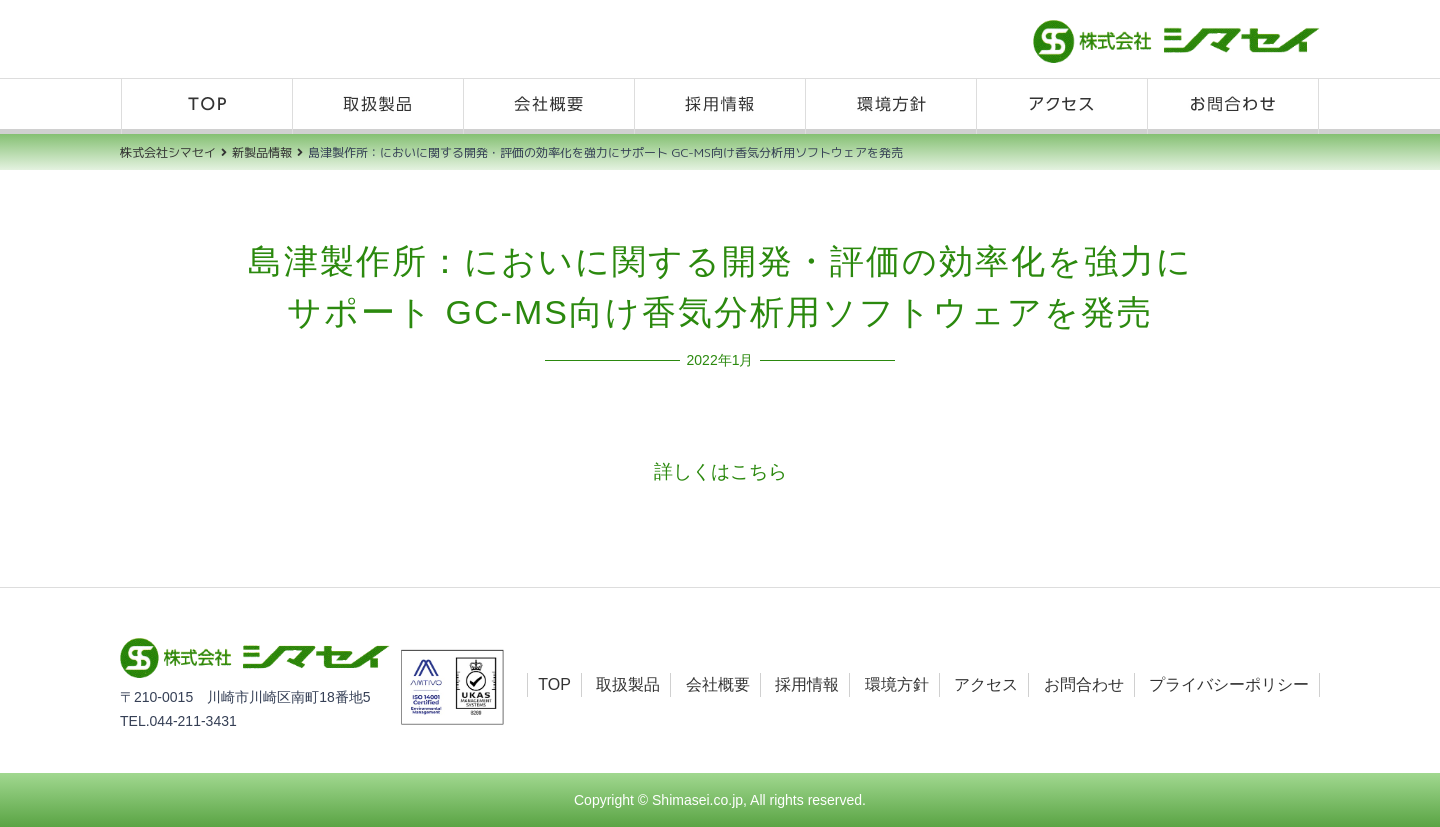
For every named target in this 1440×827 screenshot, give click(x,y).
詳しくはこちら (720, 471)
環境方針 (891, 106)
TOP (207, 106)
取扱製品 (378, 106)
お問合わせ (1233, 106)
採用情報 (720, 106)
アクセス (1062, 106)
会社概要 (549, 106)
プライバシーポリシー (1229, 684)
